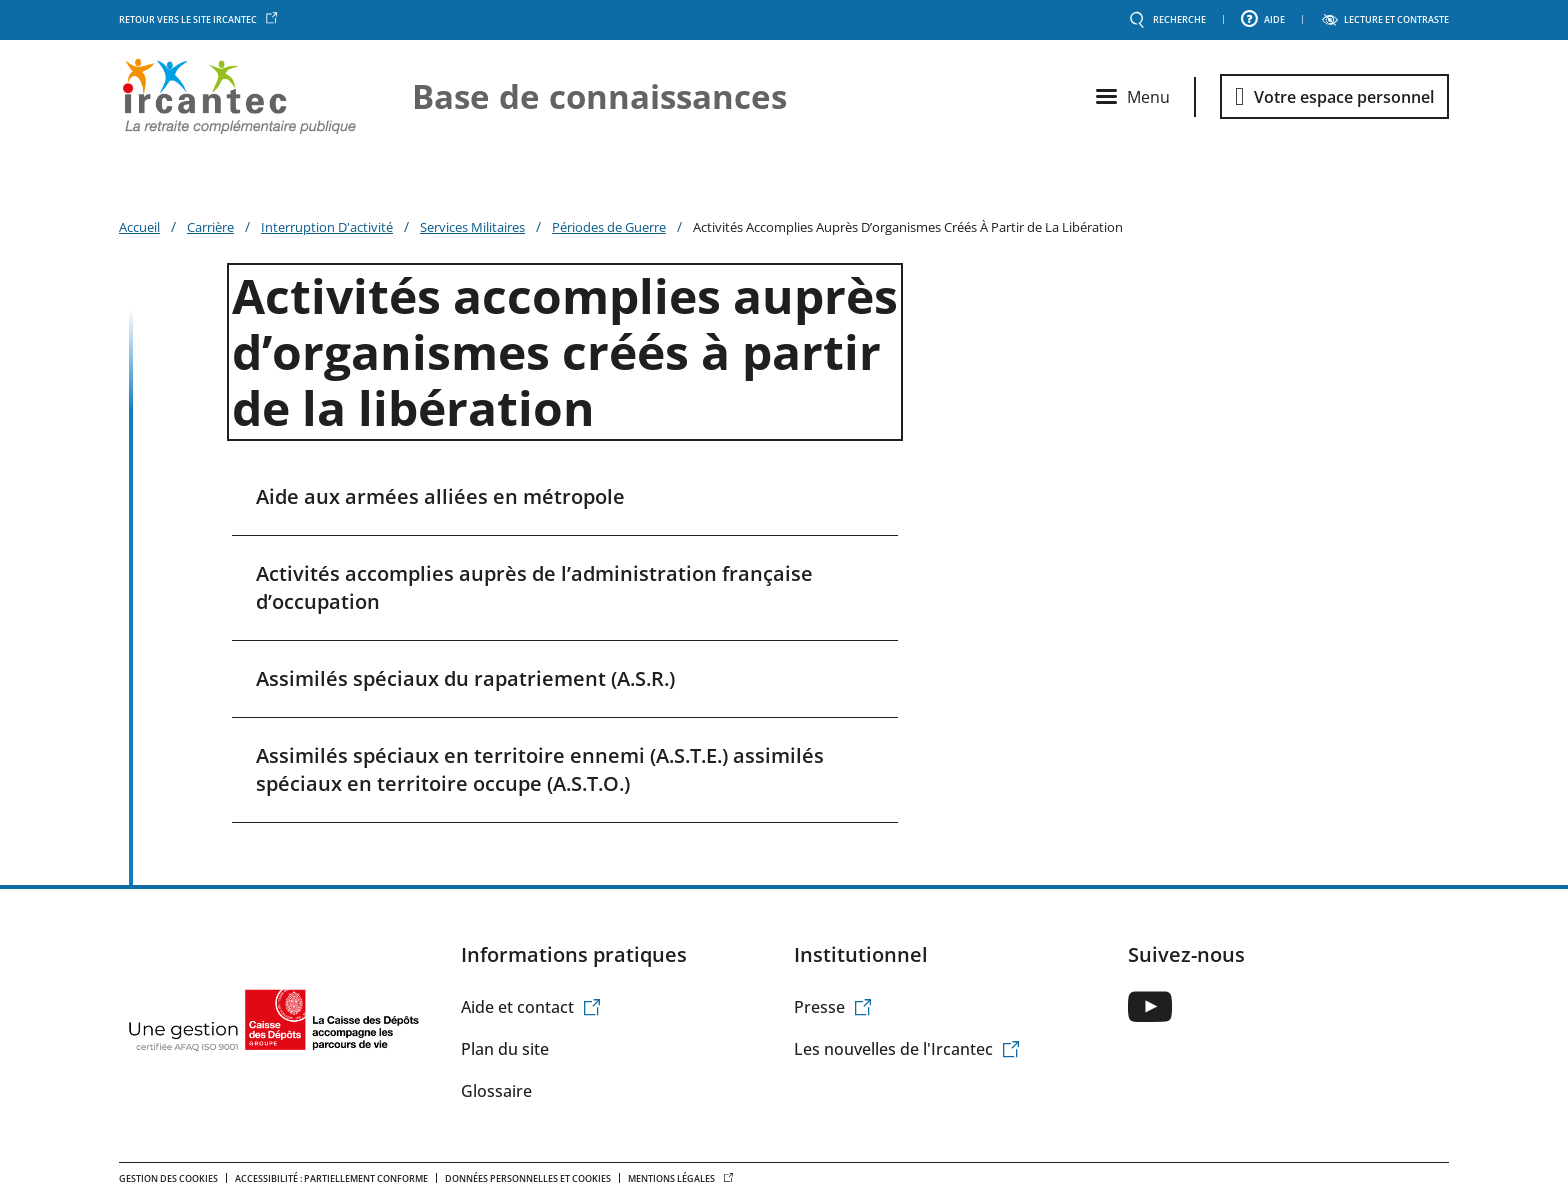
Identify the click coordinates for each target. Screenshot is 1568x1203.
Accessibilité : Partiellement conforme (331, 1178)
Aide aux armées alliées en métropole (440, 496)
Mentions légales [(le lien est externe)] (681, 1178)
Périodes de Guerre (609, 227)
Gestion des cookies (168, 1178)
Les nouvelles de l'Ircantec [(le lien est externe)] (907, 1049)
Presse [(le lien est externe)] (833, 1007)
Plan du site (505, 1049)
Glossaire (496, 1091)
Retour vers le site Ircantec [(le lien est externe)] (198, 20)
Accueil (139, 227)
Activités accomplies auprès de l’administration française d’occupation (534, 587)
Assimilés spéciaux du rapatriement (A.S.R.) (465, 678)
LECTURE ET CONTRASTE (1396, 20)
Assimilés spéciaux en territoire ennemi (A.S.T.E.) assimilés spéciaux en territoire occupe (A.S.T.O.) (540, 769)
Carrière (210, 227)
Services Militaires (472, 227)
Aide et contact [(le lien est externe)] (531, 1007)
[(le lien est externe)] (1150, 1006)
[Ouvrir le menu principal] (1133, 96)
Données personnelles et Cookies (528, 1178)
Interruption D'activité (327, 227)
